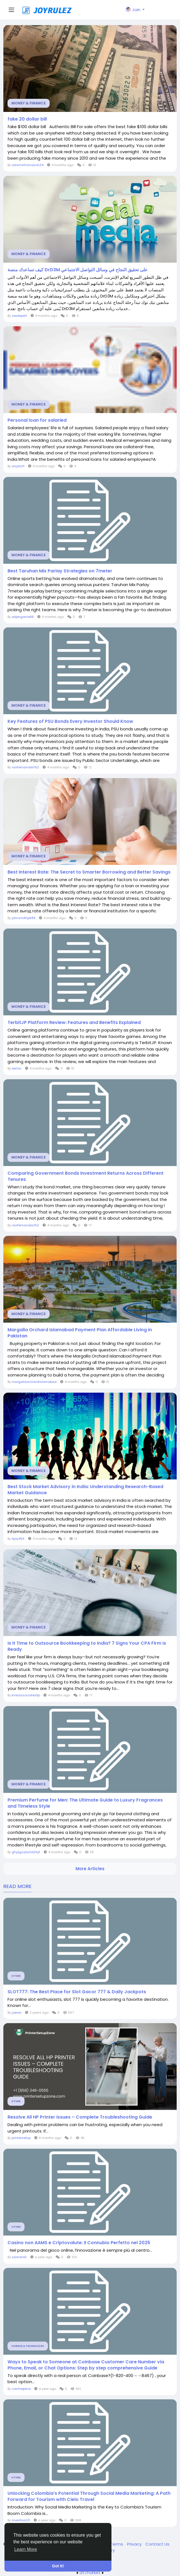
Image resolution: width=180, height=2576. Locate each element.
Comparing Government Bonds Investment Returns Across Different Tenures (86, 1176)
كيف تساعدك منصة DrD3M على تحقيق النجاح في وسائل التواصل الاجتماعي (78, 270)
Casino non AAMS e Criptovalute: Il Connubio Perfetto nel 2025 (79, 2243)
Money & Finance (28, 103)
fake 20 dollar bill (27, 119)
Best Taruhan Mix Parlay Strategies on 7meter (60, 571)
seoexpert (19, 315)
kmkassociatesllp (26, 1695)
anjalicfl (18, 466)
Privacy (135, 2544)
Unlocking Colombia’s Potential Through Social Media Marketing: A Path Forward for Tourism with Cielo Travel (89, 2496)
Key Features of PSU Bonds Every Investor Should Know (70, 721)
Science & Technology (27, 2346)
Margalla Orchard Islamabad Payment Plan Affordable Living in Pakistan (80, 1333)
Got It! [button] (58, 2566)
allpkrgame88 (23, 617)
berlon (16, 1068)
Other (16, 1976)
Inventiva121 (21, 2520)
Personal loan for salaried (37, 420)
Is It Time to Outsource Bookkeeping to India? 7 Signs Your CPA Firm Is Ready (87, 1646)
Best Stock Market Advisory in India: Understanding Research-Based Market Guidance (85, 1490)
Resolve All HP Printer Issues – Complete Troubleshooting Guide (80, 2117)
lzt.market (90, 2572)
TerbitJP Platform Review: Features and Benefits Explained (74, 1023)
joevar (16, 2012)
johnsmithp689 (23, 918)
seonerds (19, 2257)
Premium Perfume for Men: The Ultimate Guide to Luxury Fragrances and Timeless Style (85, 1803)
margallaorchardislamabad (34, 1382)
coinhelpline (21, 2388)
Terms (117, 2544)
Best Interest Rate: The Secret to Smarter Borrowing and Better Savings (89, 872)
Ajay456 (18, 1538)
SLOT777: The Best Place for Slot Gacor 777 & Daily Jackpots (77, 1992)
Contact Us (157, 2544)
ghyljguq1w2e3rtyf (26, 1852)
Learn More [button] (25, 2549)
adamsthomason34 (27, 165)
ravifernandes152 (25, 767)
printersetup (21, 2138)
